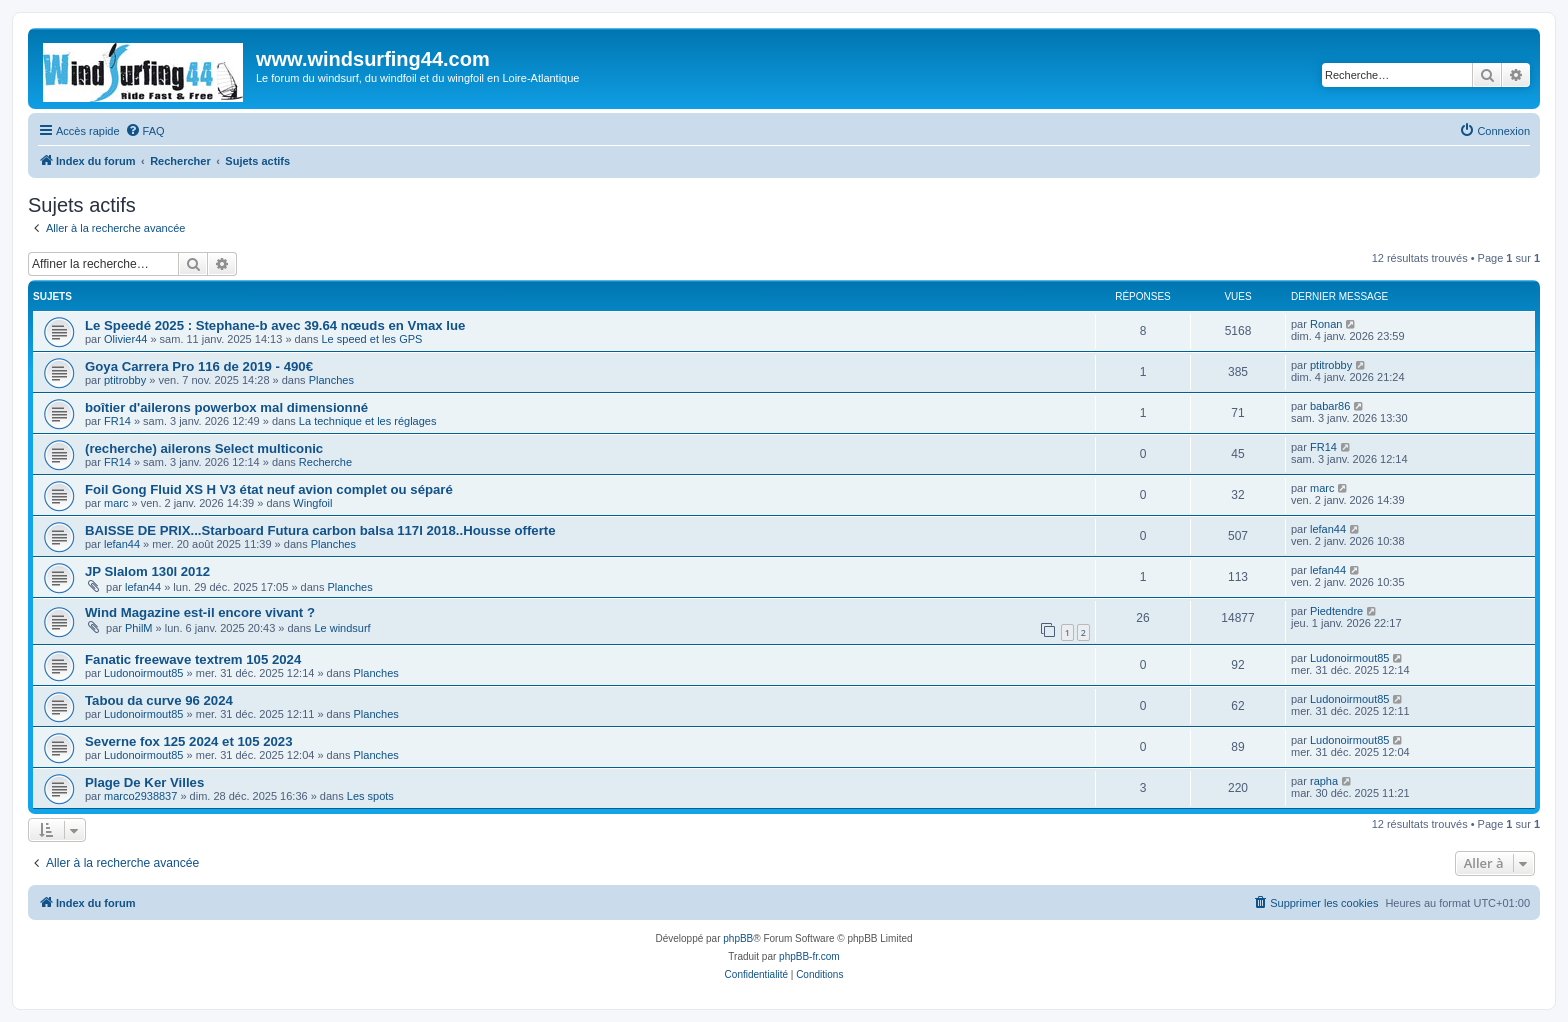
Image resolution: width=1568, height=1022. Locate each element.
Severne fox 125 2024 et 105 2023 (189, 741)
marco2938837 (140, 796)
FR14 (117, 421)
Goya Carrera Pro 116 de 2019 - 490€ (199, 366)
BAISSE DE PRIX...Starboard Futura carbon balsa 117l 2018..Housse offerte (320, 530)
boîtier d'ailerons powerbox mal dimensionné (226, 407)
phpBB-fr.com (809, 956)
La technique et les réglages (368, 421)
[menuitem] (145, 131)
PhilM (139, 628)
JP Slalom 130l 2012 (147, 571)
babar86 (1330, 406)
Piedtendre (1336, 611)
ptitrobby (125, 380)
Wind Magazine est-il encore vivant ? (200, 612)
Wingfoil (312, 503)
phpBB (738, 938)
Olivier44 (125, 339)
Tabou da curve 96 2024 (159, 700)
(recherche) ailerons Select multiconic (204, 448)
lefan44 (122, 544)
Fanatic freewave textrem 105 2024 (193, 659)
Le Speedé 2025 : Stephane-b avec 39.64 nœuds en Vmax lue (275, 325)
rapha (1324, 781)
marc (116, 503)
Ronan (1326, 324)
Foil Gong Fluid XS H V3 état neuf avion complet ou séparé (269, 489)
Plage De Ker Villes (144, 782)
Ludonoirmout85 (144, 673)
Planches (331, 380)
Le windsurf (342, 628)
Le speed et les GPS (371, 339)
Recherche (325, 462)
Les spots (370, 796)
